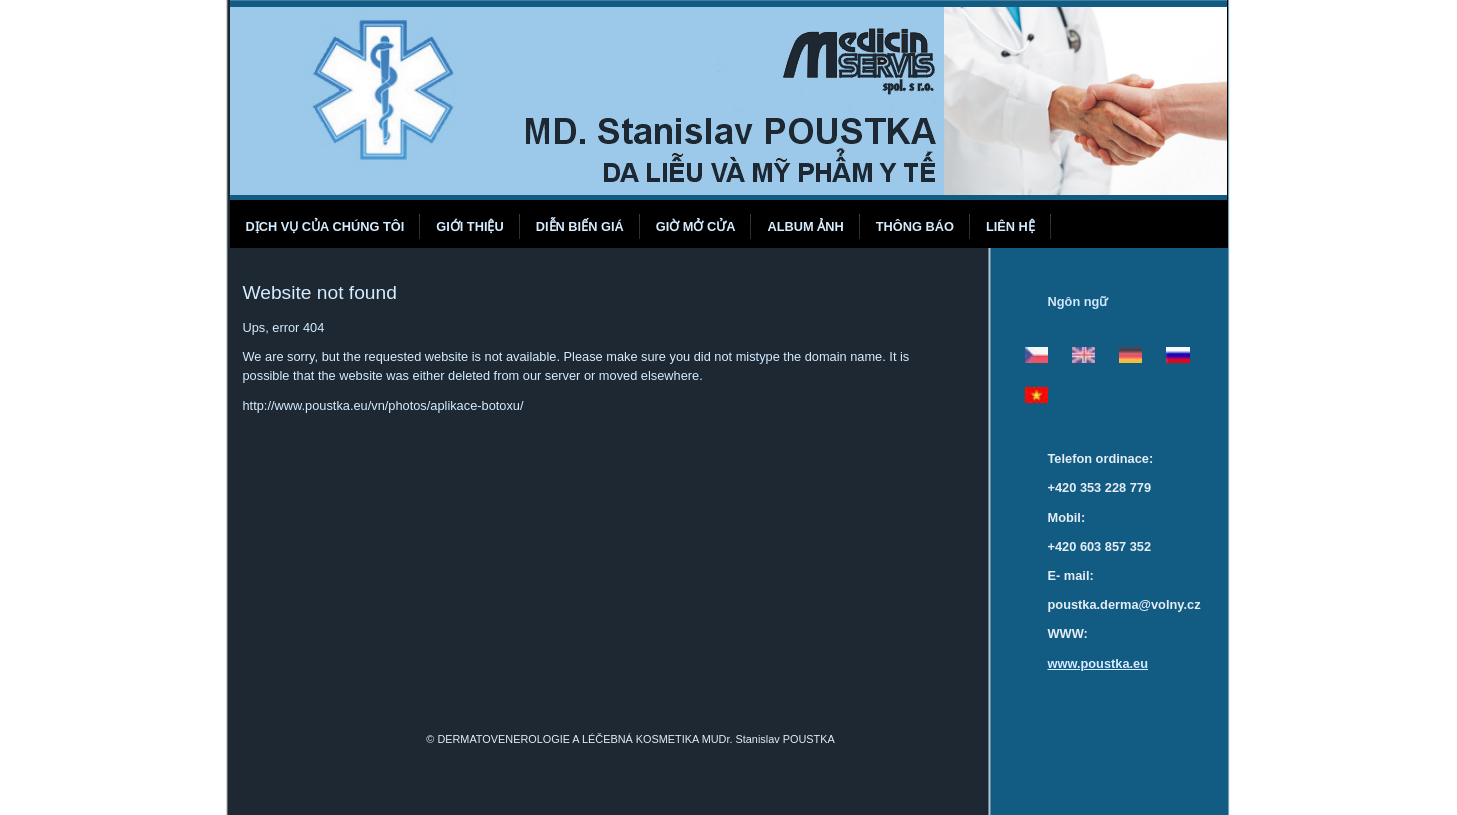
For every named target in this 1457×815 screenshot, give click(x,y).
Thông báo (915, 226)
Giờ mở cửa (696, 226)
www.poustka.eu (1098, 663)
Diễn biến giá (580, 226)
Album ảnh (805, 226)
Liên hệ (1010, 226)
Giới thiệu (469, 226)
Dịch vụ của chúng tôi (325, 226)
